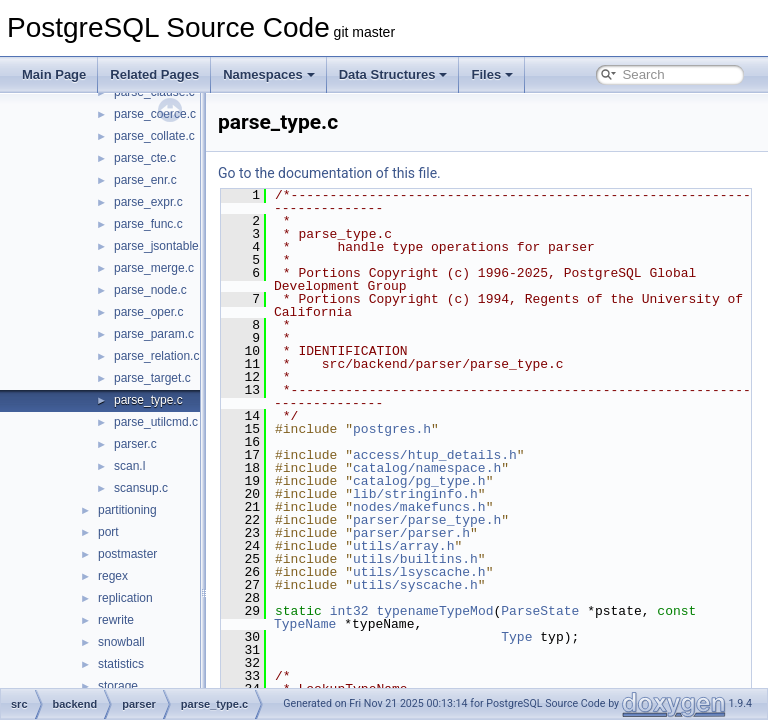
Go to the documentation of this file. (379, 173)
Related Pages (154, 74)
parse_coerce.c (155, 114)
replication (125, 598)
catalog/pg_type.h (469, 481)
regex (113, 576)
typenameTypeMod (484, 611)
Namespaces (269, 74)
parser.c (135, 444)
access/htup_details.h (485, 455)
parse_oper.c (148, 312)
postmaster (127, 554)
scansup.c (141, 488)
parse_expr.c (148, 202)
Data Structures (393, 74)
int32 (399, 611)
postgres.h (442, 429)
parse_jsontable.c (161, 246)
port (108, 532)
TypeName (355, 624)
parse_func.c (148, 224)
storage (118, 686)
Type (566, 637)
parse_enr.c (145, 180)
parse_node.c (150, 290)
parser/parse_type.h (477, 520)
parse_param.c (154, 334)
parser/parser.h (461, 533)
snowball (121, 642)
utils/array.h (453, 546)
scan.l (129, 466)
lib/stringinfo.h (465, 494)
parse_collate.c (154, 136)
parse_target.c (152, 378)
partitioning (127, 510)
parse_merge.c (154, 268)
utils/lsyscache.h (469, 572)
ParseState (590, 611)
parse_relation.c (156, 356)
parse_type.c (148, 400)
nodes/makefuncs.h (469, 507)
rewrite (116, 620)
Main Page (54, 74)
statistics (121, 664)
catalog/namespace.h (477, 468)
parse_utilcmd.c (156, 422)
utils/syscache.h (465, 585)
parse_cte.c (145, 158)
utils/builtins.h (465, 559)
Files (492, 74)
